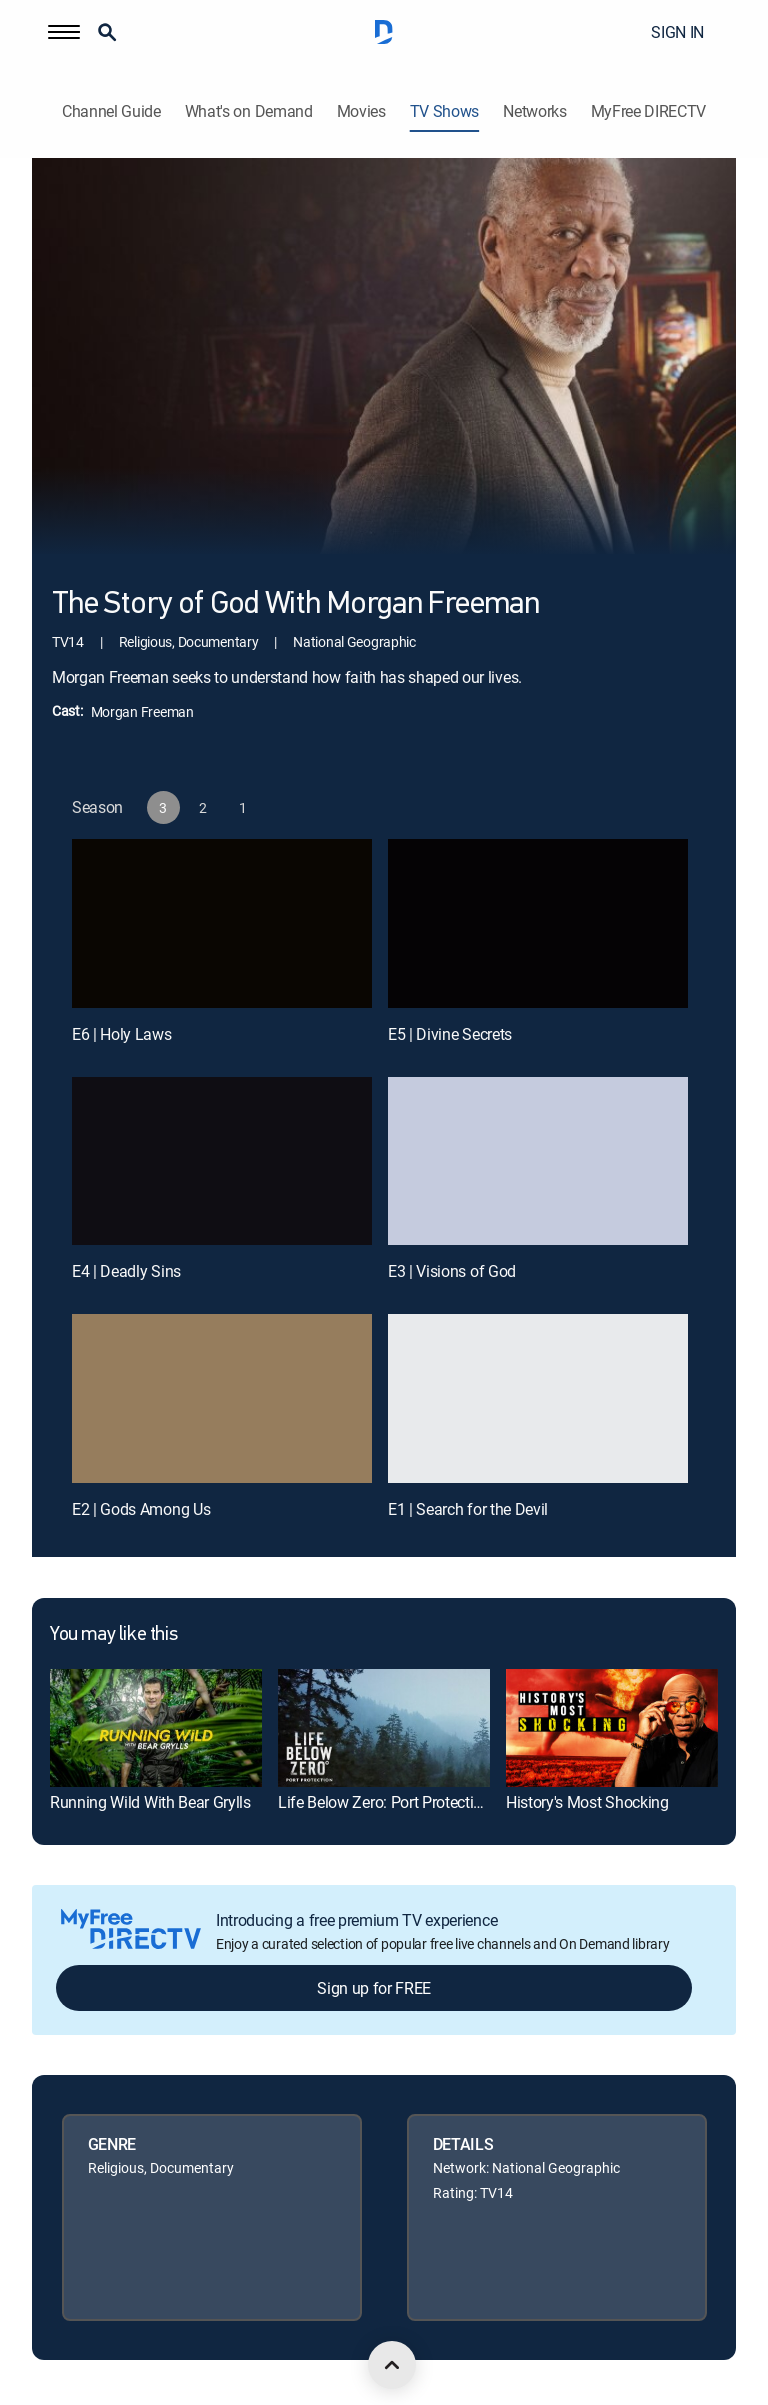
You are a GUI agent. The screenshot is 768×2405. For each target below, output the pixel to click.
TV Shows (444, 111)
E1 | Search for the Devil (468, 1509)
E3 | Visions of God (452, 1271)
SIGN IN (677, 32)
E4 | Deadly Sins (126, 1271)
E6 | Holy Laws (122, 1034)
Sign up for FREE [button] (374, 1988)
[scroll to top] (392, 2365)
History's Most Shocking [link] (587, 1802)
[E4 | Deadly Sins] (222, 1161)
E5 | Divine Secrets (450, 1034)
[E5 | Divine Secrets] (538, 923)
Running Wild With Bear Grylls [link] (150, 1802)
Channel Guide (111, 111)
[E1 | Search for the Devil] (538, 1398)
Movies (361, 111)
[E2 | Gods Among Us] (222, 1398)
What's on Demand (249, 111)
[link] (156, 1728)
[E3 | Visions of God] (538, 1161)
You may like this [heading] (113, 1635)
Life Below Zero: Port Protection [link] (384, 1802)
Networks (534, 111)
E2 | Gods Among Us (141, 1509)
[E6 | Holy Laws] (222, 923)
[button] (64, 32)
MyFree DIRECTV (649, 111)
